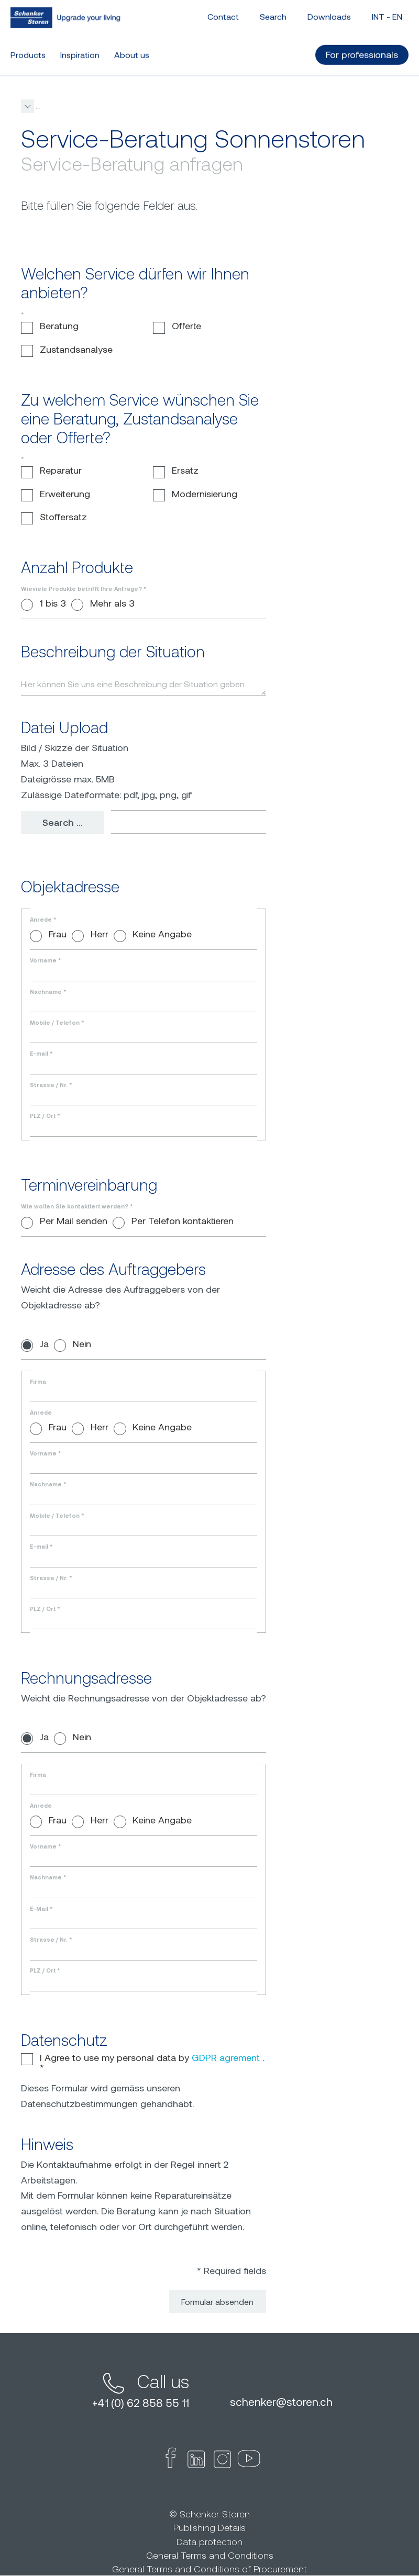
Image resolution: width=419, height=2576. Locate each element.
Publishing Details (209, 2528)
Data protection (209, 2542)
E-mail (41, 1053)
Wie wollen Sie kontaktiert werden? (77, 1206)
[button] (272, 106)
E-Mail (41, 1909)
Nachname (48, 992)
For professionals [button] (362, 43)
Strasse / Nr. (51, 1085)
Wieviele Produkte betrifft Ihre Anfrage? (83, 589)
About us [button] (131, 44)
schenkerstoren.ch (281, 2402)
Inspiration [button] (80, 44)
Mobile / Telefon (57, 1023)
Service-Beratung (123, 106)
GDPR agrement (226, 2058)
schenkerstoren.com (54, 106)
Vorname (45, 960)
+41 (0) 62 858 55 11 (140, 2403)
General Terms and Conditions (209, 2555)
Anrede (43, 919)
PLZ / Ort (45, 1116)
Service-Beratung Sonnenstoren (211, 106)
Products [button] (28, 44)
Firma (38, 1382)
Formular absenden (217, 2302)
